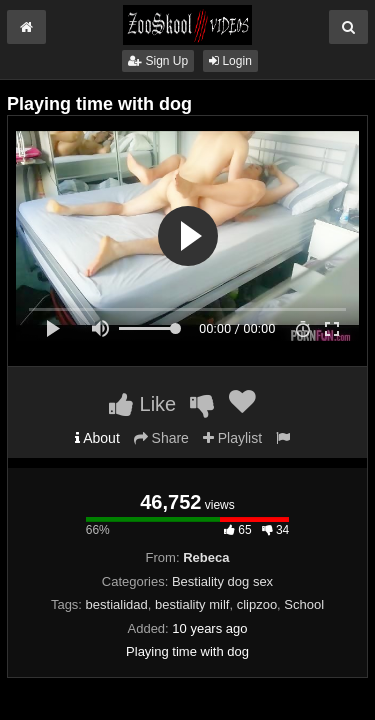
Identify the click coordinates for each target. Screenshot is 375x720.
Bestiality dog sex (222, 581)
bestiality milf (192, 604)
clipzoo (257, 604)
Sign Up (158, 61)
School (304, 604)
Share (161, 438)
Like (142, 404)
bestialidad (117, 604)
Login (230, 61)
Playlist (232, 438)
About (97, 438)
